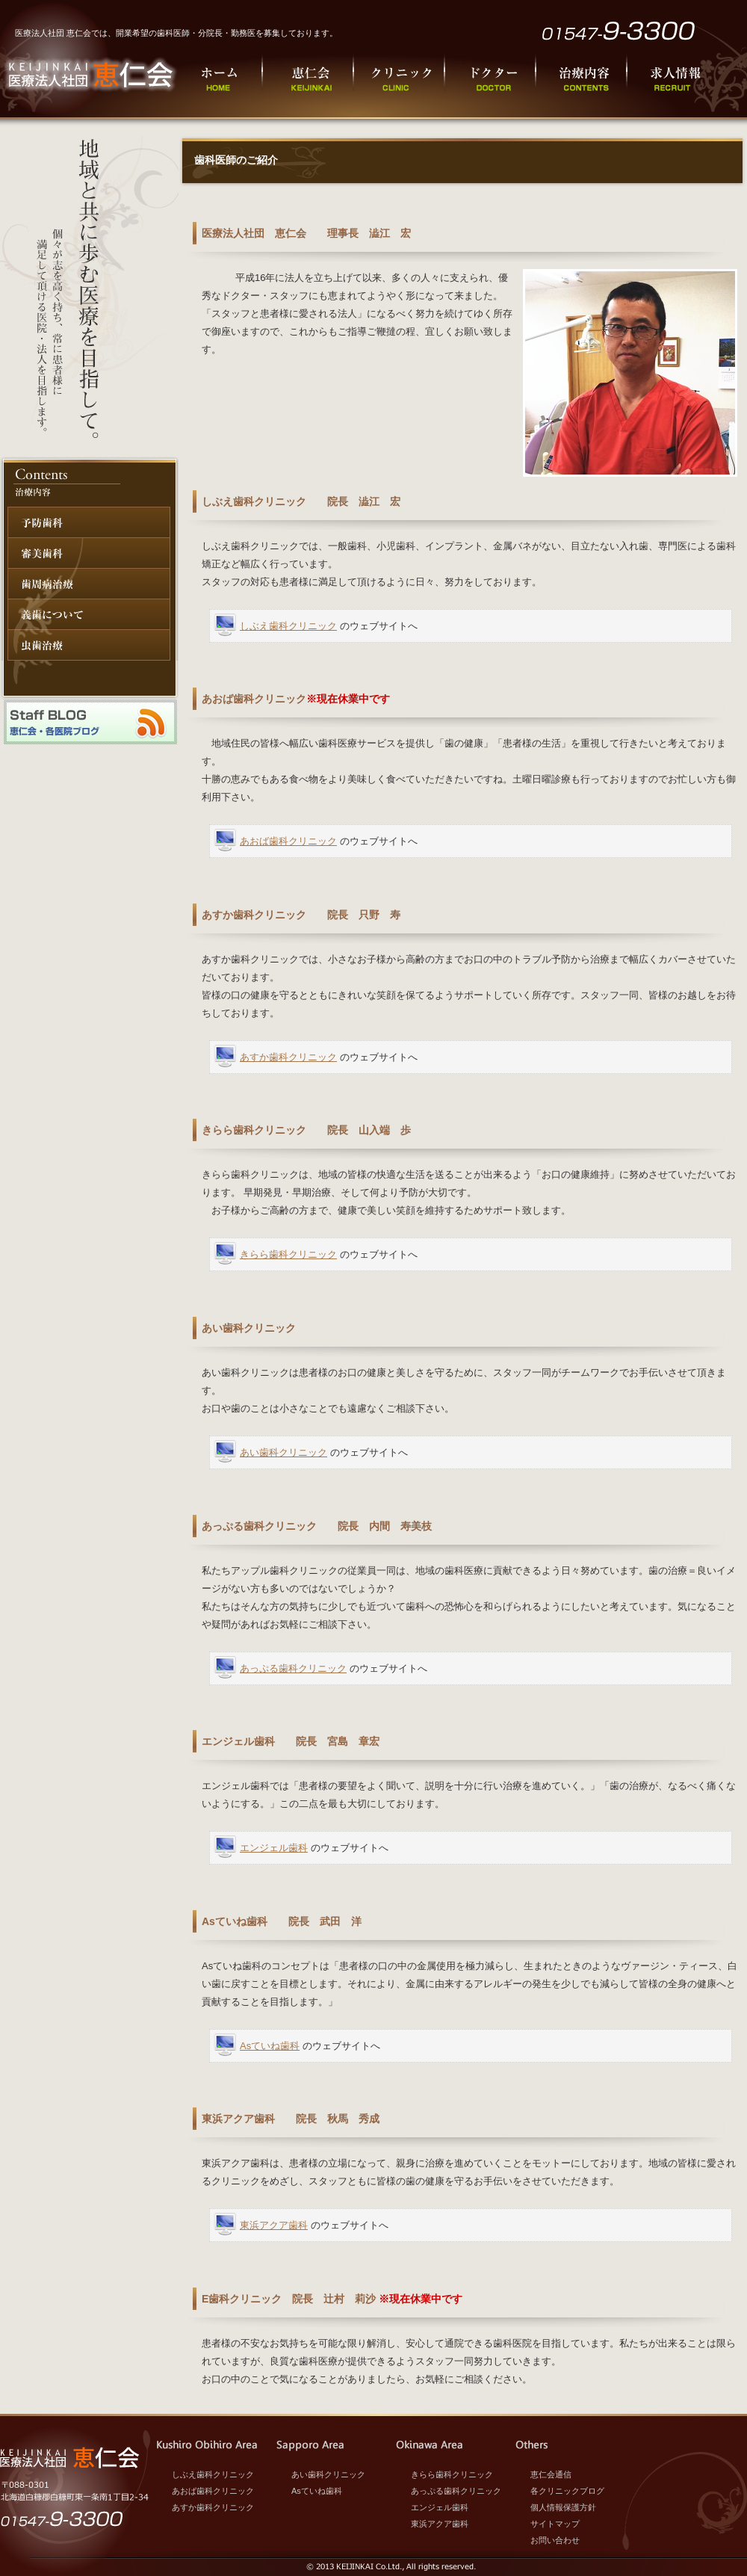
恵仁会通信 (550, 2474)
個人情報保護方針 (563, 2507)
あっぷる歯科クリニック (293, 1668)
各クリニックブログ (567, 2490)
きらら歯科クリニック (288, 1254)
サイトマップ (555, 2523)
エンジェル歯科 (274, 1847)
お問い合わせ (555, 2540)
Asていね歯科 (270, 2045)
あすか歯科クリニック (288, 1057)
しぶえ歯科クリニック (288, 625)
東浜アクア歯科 (274, 2225)
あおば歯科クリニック (288, 841)
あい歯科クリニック (283, 1452)
